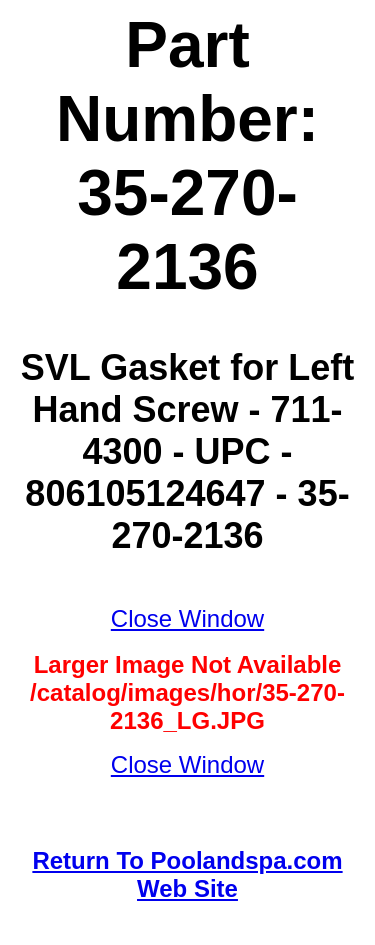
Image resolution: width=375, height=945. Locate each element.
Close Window (187, 618)
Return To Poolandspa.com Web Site (187, 874)
